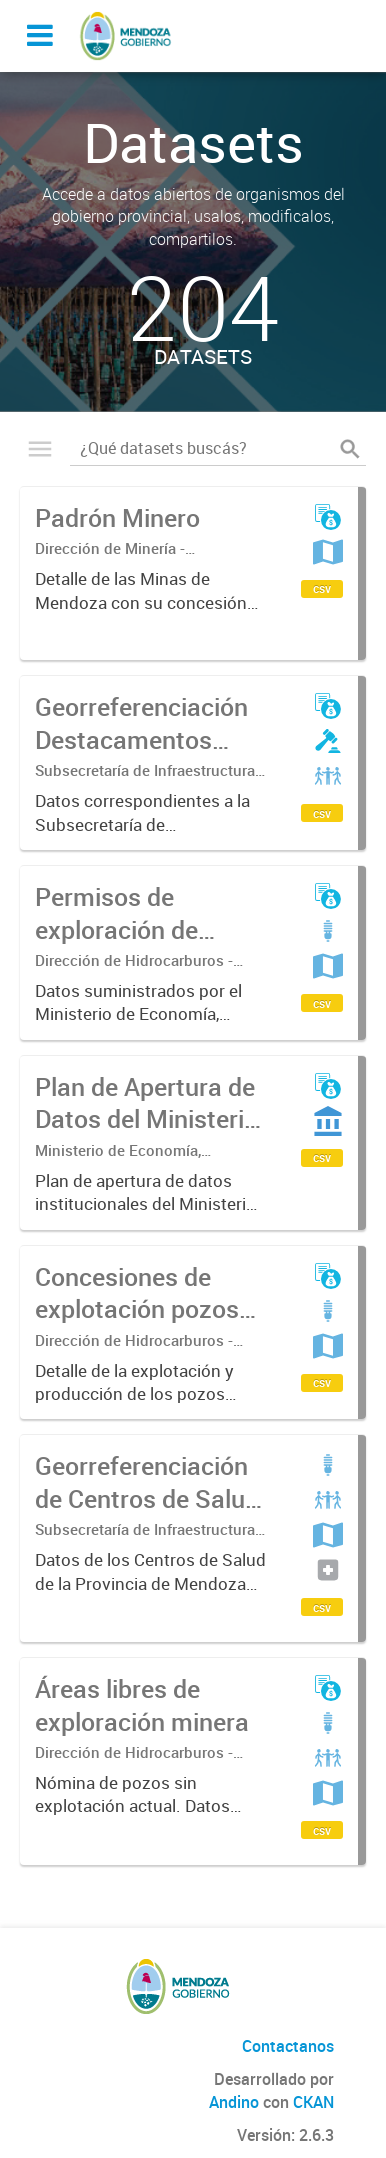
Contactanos (288, 2046)
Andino (234, 2102)
